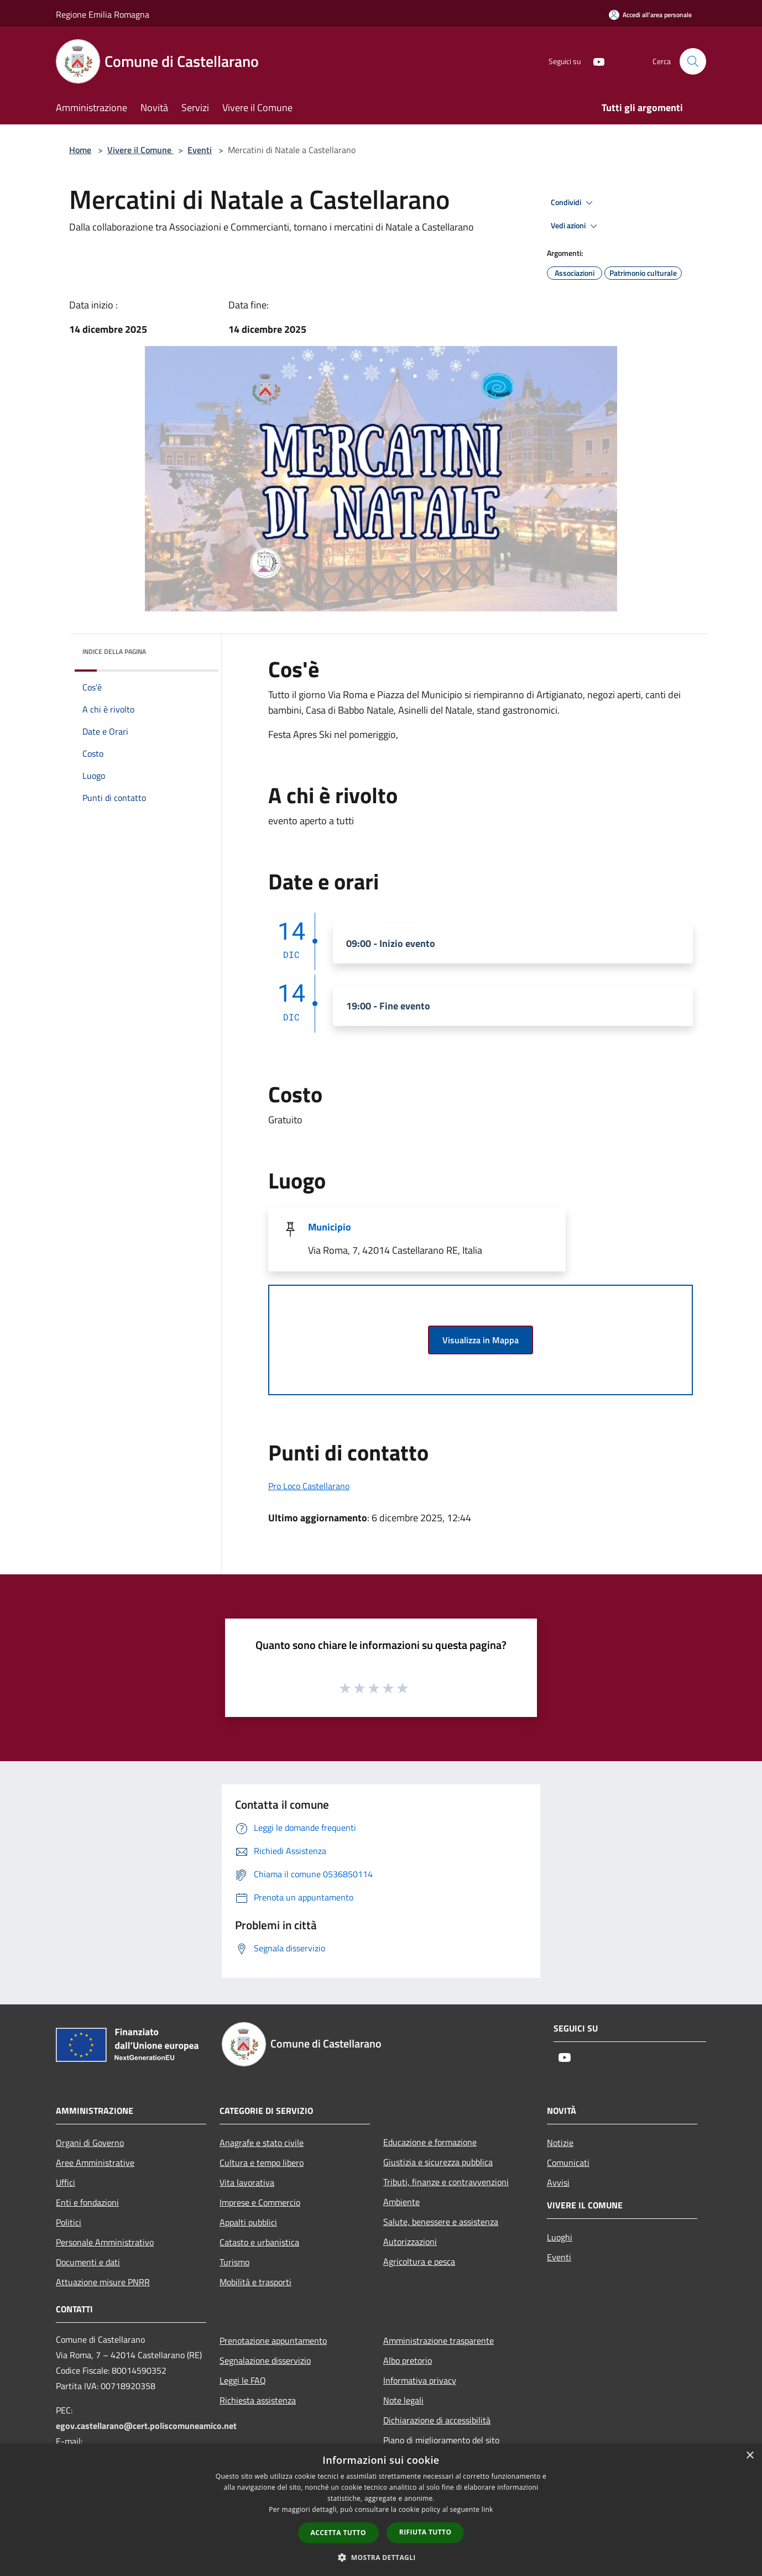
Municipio (329, 1226)
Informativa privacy (419, 2380)
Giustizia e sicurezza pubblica (438, 2162)
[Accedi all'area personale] (650, 15)
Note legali (403, 2400)
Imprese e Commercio (260, 2202)
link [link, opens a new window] (487, 2509)
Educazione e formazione (430, 2142)
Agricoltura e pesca (419, 2261)
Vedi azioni (576, 226)
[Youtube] (594, 61)
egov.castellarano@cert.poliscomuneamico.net (146, 2425)
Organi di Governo (90, 2142)
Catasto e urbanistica (259, 2242)
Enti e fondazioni (87, 2202)
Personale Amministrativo (105, 2242)
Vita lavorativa (247, 2182)
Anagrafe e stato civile (262, 2142)
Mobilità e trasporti (255, 2282)
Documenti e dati (88, 2262)
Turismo (234, 2262)
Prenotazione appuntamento (273, 2340)
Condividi (573, 203)
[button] (381, 2557)
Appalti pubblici (248, 2222)
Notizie (560, 2142)
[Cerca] (693, 61)
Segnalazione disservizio (265, 2360)
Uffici (65, 2182)
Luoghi (559, 2237)
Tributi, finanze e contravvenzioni (446, 2181)
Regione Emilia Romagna (102, 14)
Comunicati (568, 2162)
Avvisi (558, 2182)
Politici (68, 2222)
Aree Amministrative (95, 2162)
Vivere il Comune (140, 149)
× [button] (749, 2456)
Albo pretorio (407, 2360)
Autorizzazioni (410, 2241)
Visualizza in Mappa (480, 1340)
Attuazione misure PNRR (103, 2282)
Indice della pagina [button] (114, 651)
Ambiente (401, 2201)
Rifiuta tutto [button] (425, 2532)
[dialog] (381, 2510)
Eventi (199, 149)
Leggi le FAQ (243, 2380)
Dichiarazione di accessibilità (436, 2420)
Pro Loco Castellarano (308, 1486)
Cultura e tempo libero (262, 2162)
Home (80, 149)
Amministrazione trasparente (438, 2340)
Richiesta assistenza (258, 2400)
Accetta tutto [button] (338, 2532)
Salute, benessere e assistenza (440, 2221)
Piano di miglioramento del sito (441, 2440)
